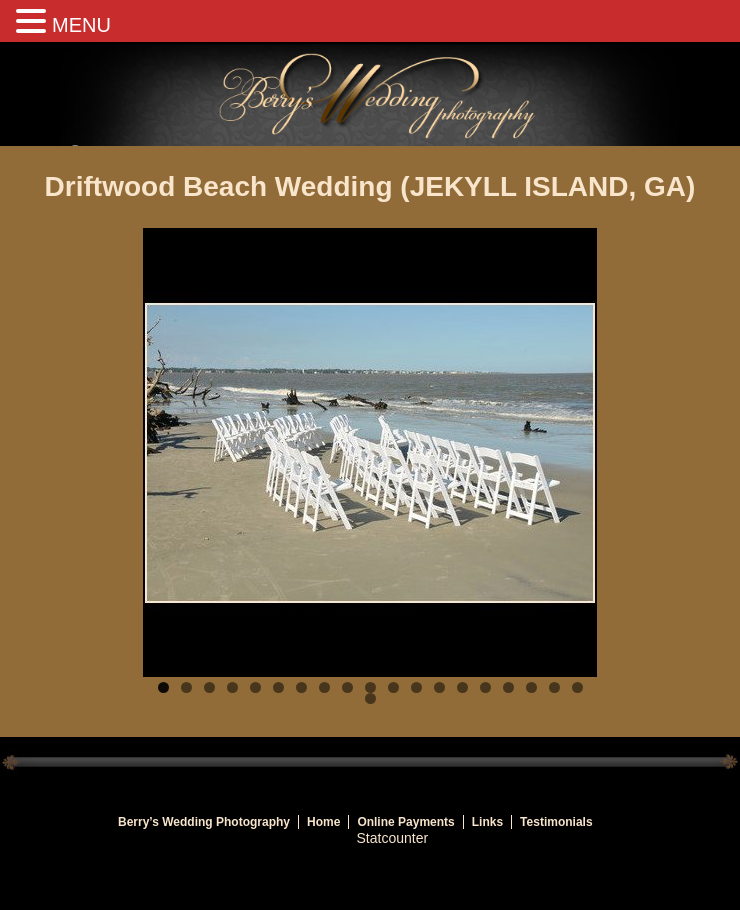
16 (508, 687)
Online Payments (405, 822)
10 (370, 687)
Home (323, 822)
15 (485, 687)
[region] (370, 452)
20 (370, 698)
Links (487, 822)
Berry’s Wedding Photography (204, 822)
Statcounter (393, 838)
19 (577, 687)
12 (416, 687)
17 (531, 687)
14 (462, 687)
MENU (81, 25)
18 (554, 687)
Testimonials (556, 822)
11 (393, 687)
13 (439, 687)
